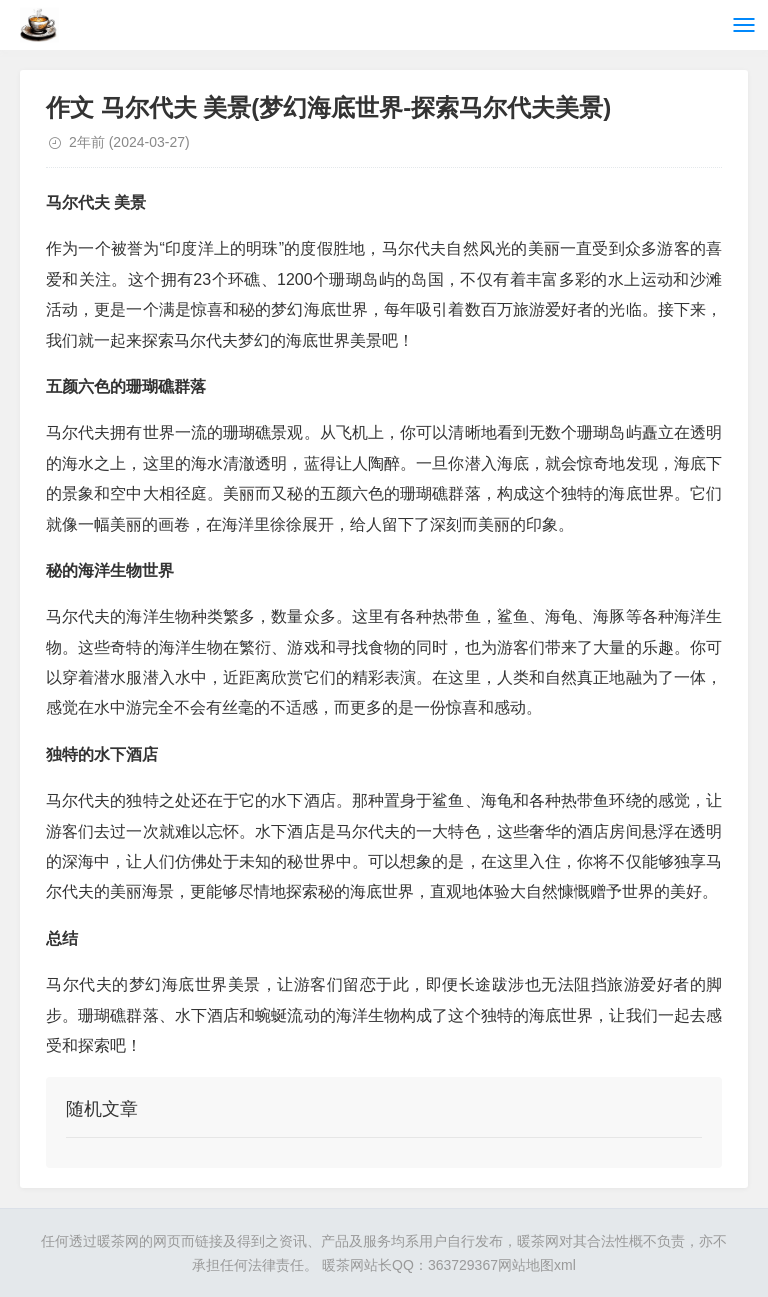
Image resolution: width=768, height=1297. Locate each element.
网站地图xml (537, 1265)
